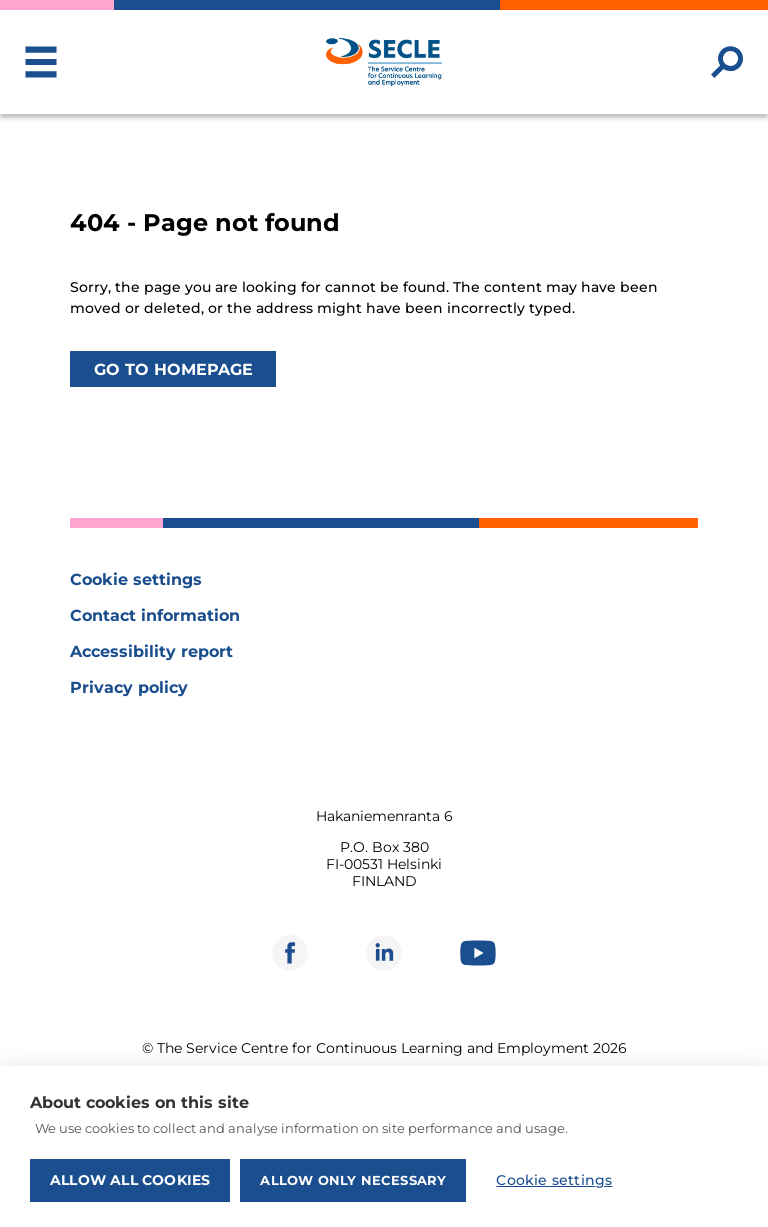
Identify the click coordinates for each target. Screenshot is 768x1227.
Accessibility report (151, 651)
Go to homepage (173, 368)
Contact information (155, 615)
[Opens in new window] (290, 953)
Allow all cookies (130, 1180)
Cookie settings (136, 579)
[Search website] (727, 62)
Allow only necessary (353, 1180)
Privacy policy (129, 687)
